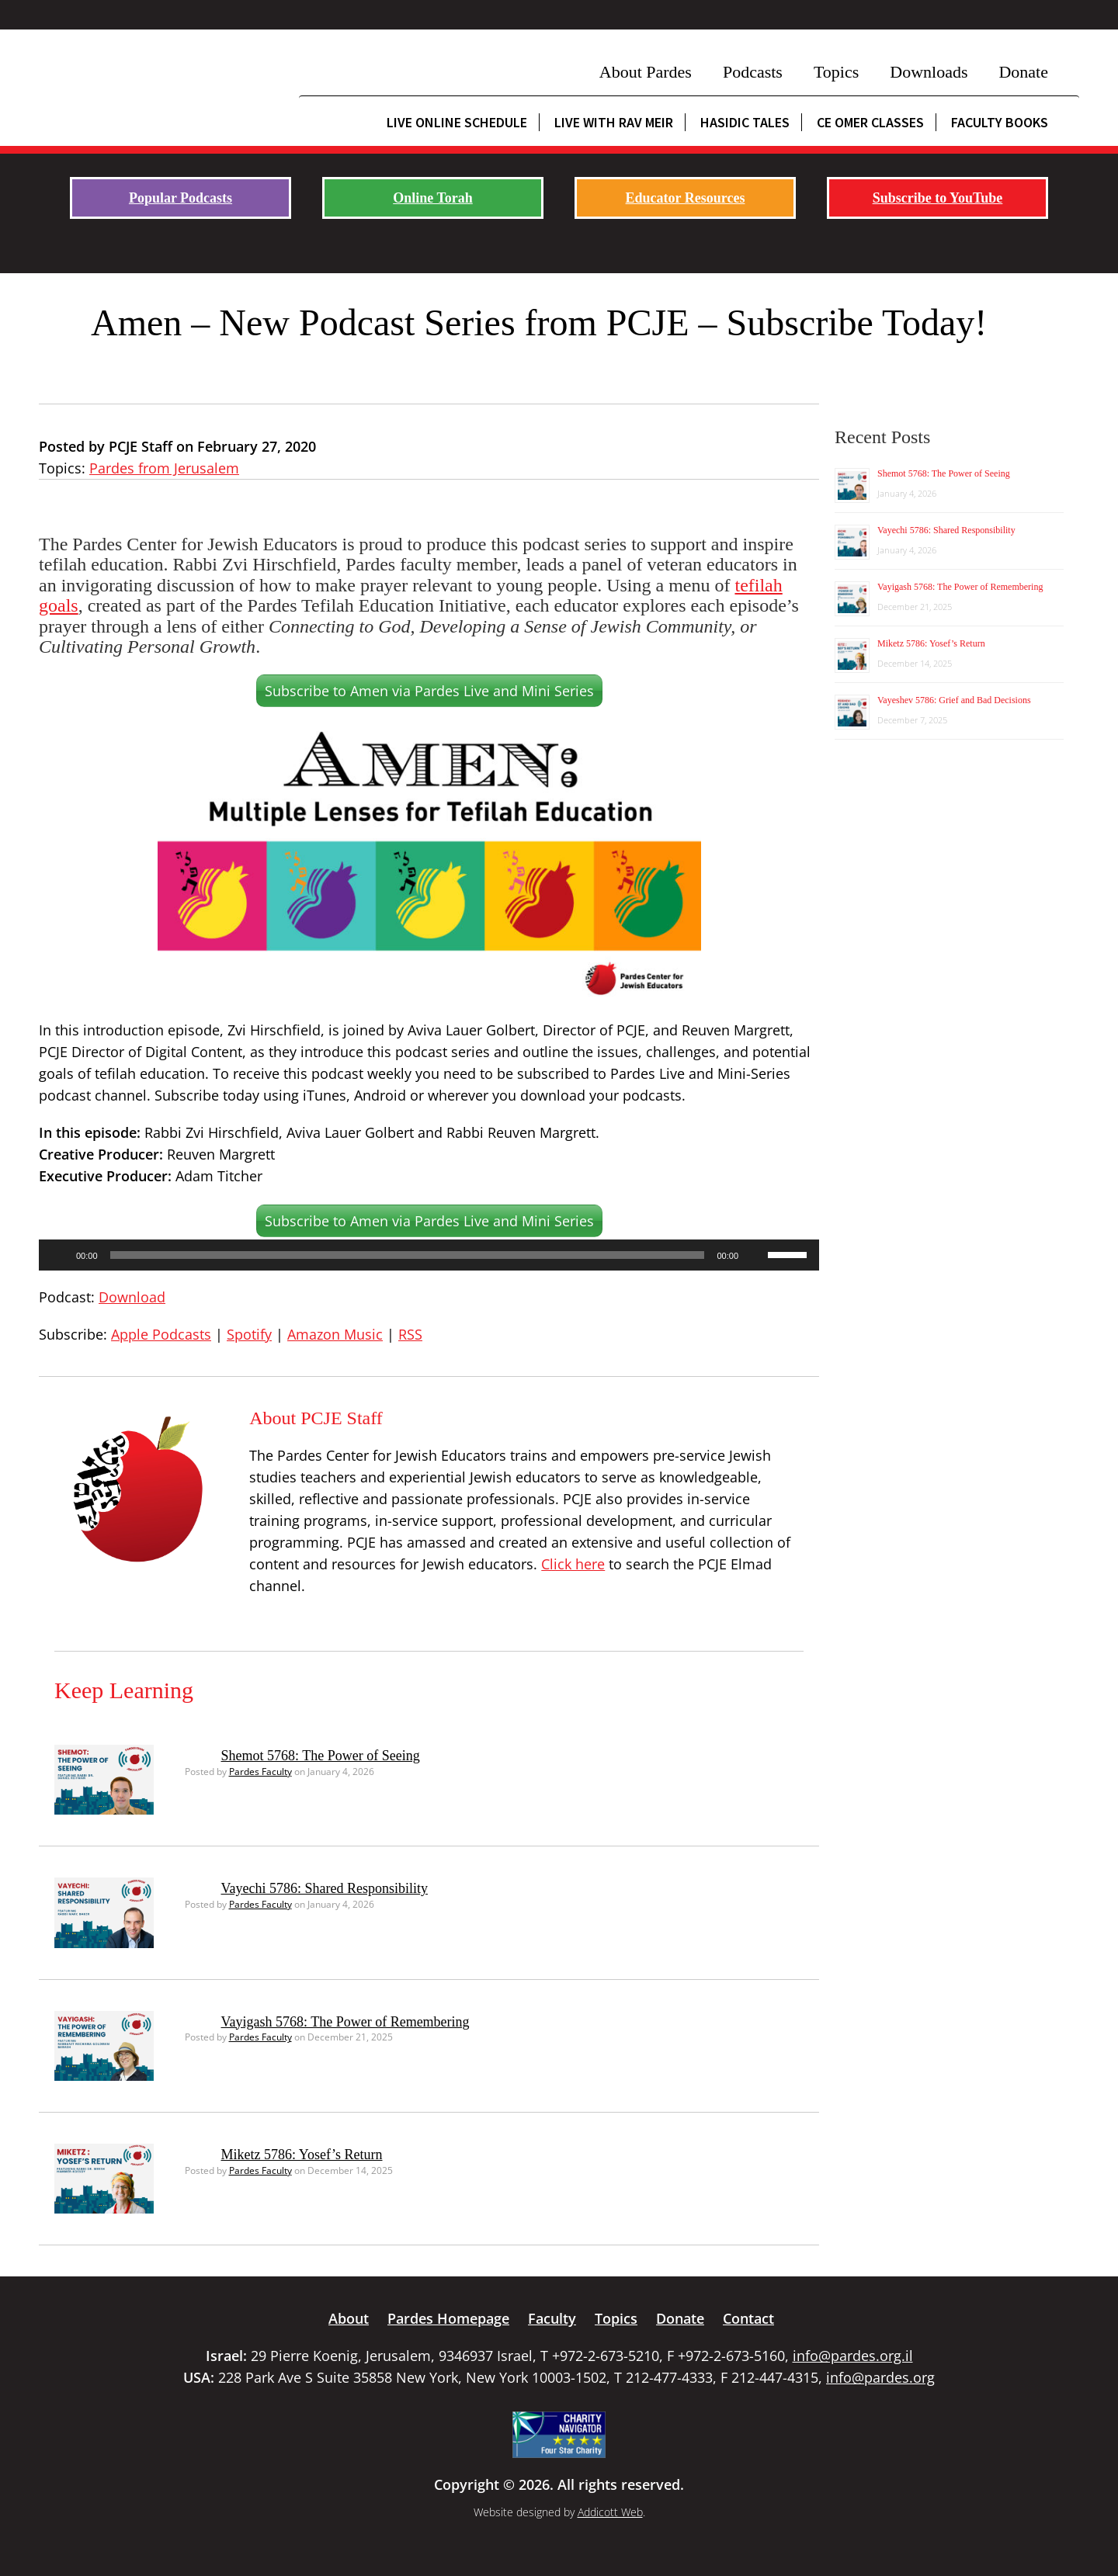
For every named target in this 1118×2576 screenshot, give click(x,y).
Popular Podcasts (180, 198)
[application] (429, 1255)
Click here (573, 1564)
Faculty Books (999, 122)
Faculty (552, 2318)
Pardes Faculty (260, 1771)
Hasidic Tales (745, 122)
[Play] (59, 1255)
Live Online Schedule (457, 122)
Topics (836, 71)
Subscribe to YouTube (938, 198)
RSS (410, 1334)
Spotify (249, 1334)
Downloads (928, 71)
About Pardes (645, 71)
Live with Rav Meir (613, 122)
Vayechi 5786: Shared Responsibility (324, 1888)
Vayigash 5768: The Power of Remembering (345, 2022)
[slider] (407, 1255)
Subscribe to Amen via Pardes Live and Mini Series (429, 690)
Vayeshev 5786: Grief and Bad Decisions (954, 700)
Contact (748, 2318)
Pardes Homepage (448, 2318)
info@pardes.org (880, 2377)
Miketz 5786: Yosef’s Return (302, 2154)
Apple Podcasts (161, 1334)
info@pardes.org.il (853, 2355)
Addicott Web (610, 2512)
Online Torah (433, 198)
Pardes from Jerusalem (164, 468)
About (348, 2318)
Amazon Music (335, 1334)
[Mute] (755, 1255)
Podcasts (753, 71)
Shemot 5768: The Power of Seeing (320, 1755)
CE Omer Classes (870, 122)
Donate (1023, 71)
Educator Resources (685, 198)
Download (132, 1297)
